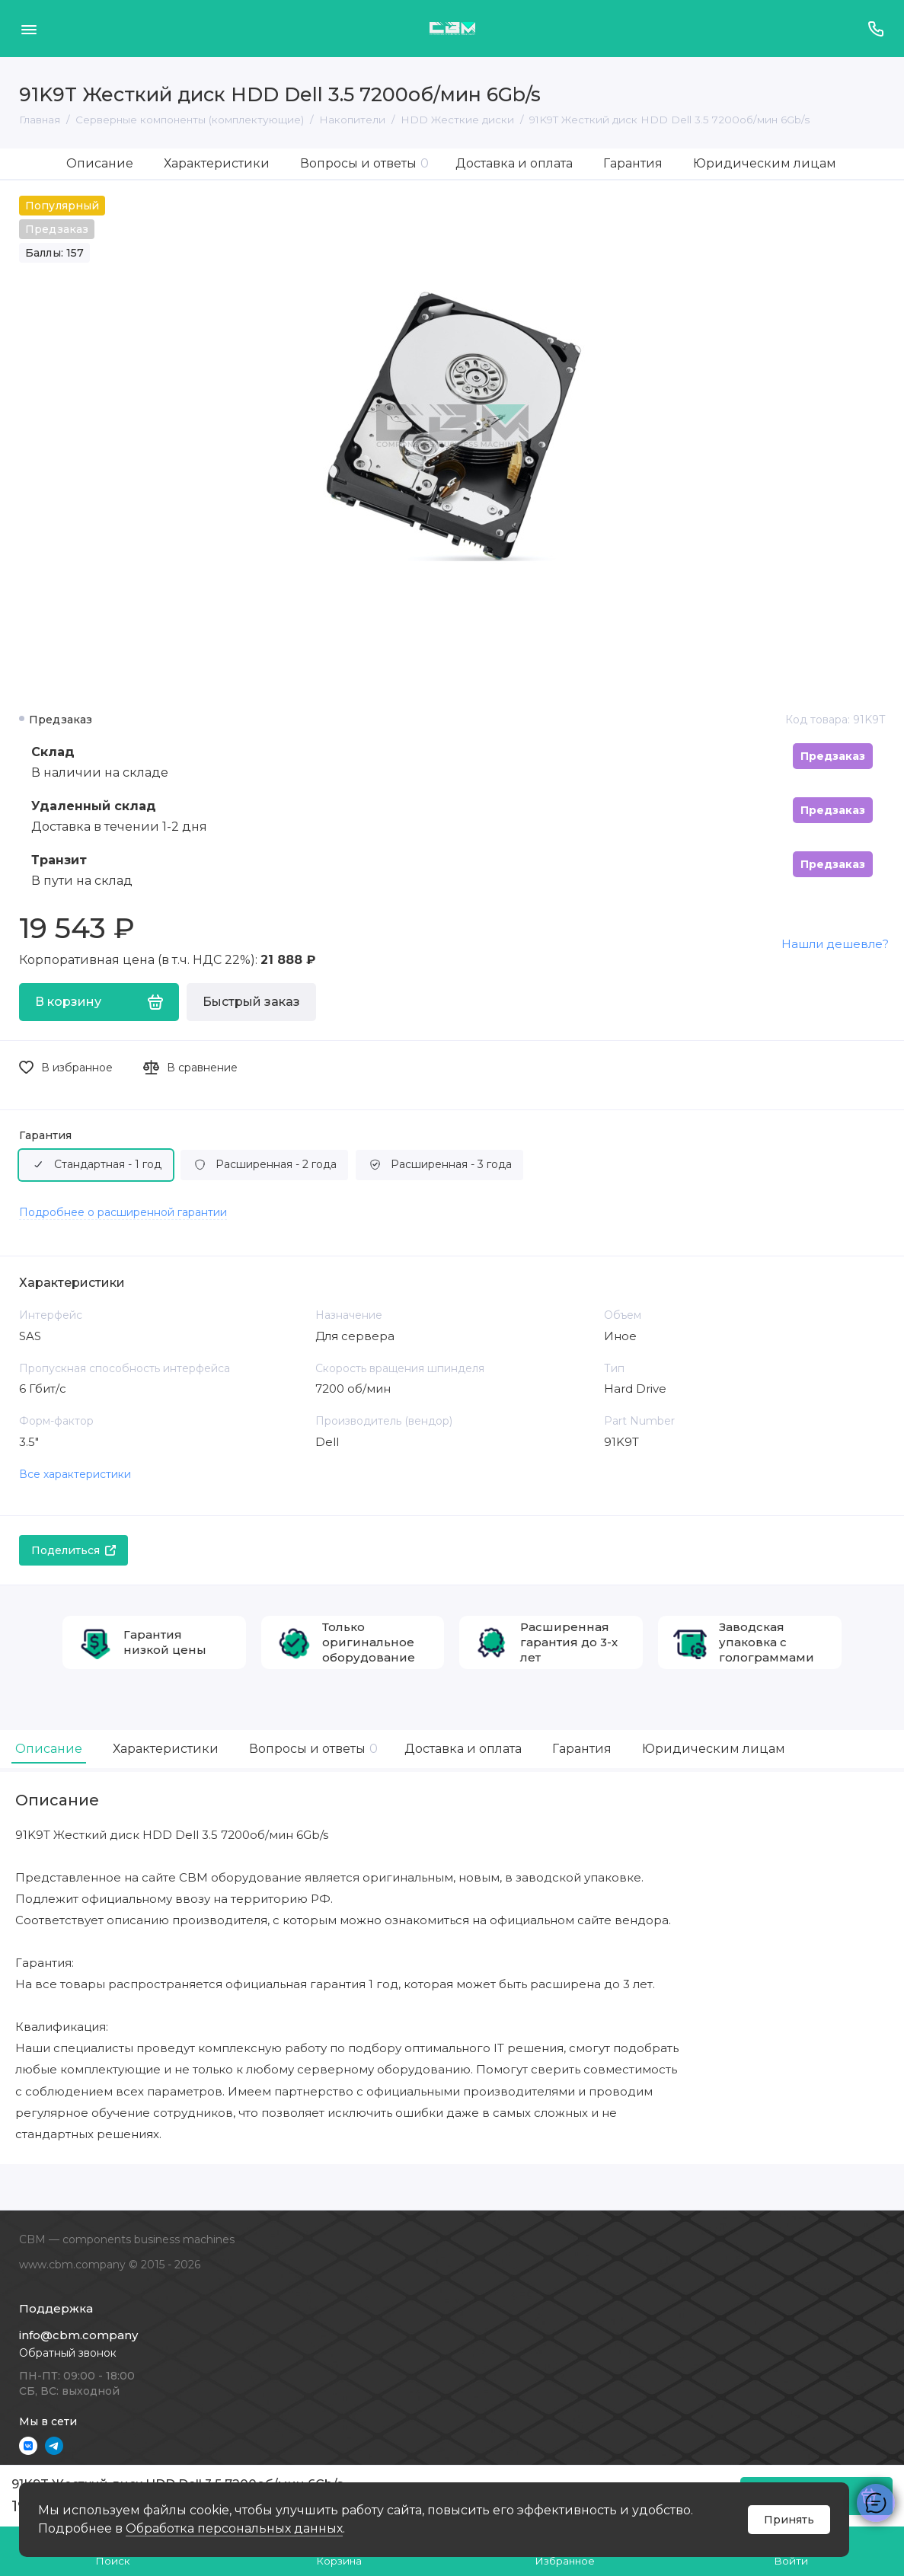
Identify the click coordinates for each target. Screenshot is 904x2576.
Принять (789, 2520)
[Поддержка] (875, 28)
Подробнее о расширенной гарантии (123, 1212)
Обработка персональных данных (234, 2528)
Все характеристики (75, 1474)
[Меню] (28, 28)
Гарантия (633, 163)
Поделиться (73, 1550)
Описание (99, 163)
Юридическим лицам (764, 163)
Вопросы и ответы (364, 163)
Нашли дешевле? (835, 944)
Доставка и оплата (514, 163)
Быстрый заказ (251, 1001)
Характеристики (217, 163)
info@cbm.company (78, 2335)
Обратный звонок (68, 2353)
